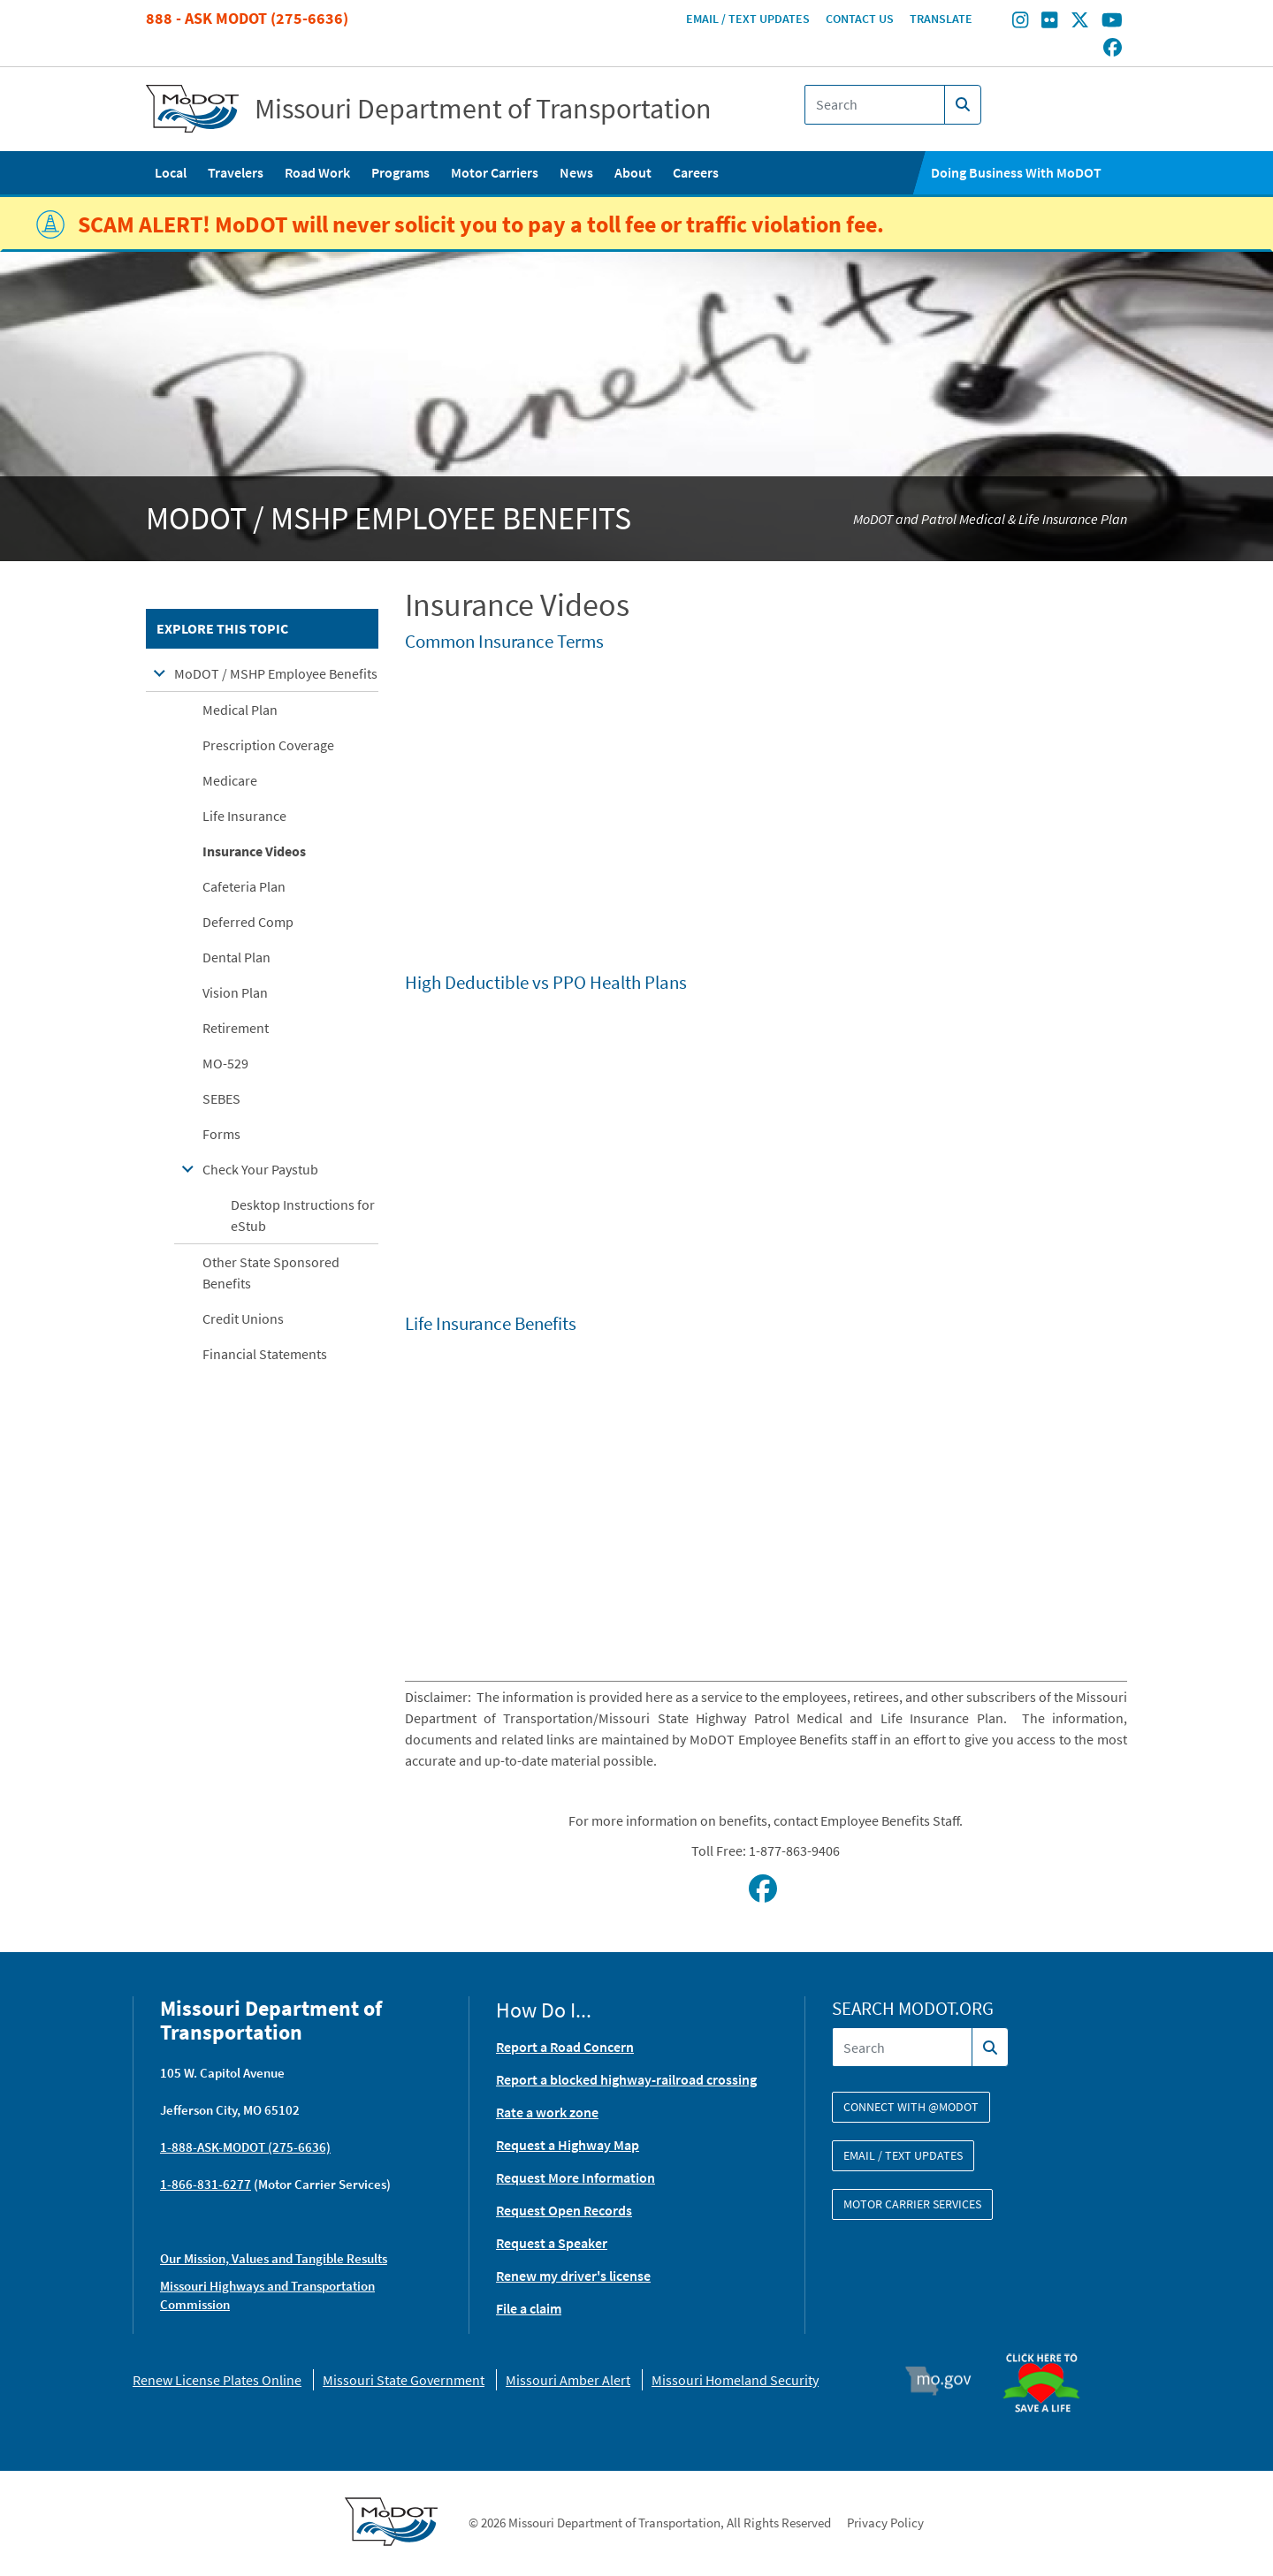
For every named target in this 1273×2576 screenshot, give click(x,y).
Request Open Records (564, 2210)
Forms (221, 1134)
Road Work (317, 172)
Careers (696, 172)
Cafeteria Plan (244, 886)
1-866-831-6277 (205, 2184)
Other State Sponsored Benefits (270, 1272)
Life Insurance (244, 815)
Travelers (235, 172)
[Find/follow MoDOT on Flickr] (1049, 22)
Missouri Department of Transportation (483, 108)
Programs (400, 172)
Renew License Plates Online (217, 2380)
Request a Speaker (551, 2243)
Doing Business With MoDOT (1016, 172)
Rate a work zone (547, 2112)
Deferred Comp (247, 922)
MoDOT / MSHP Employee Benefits (275, 673)
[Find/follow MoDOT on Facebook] (1112, 48)
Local (171, 172)
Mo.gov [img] (946, 2381)
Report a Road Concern (565, 2046)
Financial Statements (264, 1354)
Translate (941, 19)
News (576, 172)
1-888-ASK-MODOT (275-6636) (245, 2147)
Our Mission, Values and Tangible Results (273, 2258)
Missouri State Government (403, 2380)
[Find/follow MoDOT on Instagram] (1020, 22)
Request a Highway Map (567, 2145)
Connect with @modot (911, 2107)
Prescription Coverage (268, 745)
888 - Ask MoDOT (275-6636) (247, 18)
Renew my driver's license (573, 2275)
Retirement (235, 1028)
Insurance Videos (254, 851)
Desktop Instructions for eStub (303, 1215)
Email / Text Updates (748, 19)
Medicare (229, 780)
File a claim (528, 2308)
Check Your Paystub (260, 1169)
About (633, 172)
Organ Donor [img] (1048, 2345)
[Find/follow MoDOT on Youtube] (1112, 22)
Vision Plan (235, 992)
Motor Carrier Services (912, 2204)
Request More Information (575, 2177)
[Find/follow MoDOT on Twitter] (1080, 22)
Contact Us (860, 19)
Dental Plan (236, 957)
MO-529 (225, 1063)
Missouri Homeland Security (735, 2380)
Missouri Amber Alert (568, 2380)
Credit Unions (243, 1318)
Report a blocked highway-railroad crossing (626, 2079)
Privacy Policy (885, 2522)
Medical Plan (240, 709)
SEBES (221, 1098)
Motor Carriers (494, 172)
